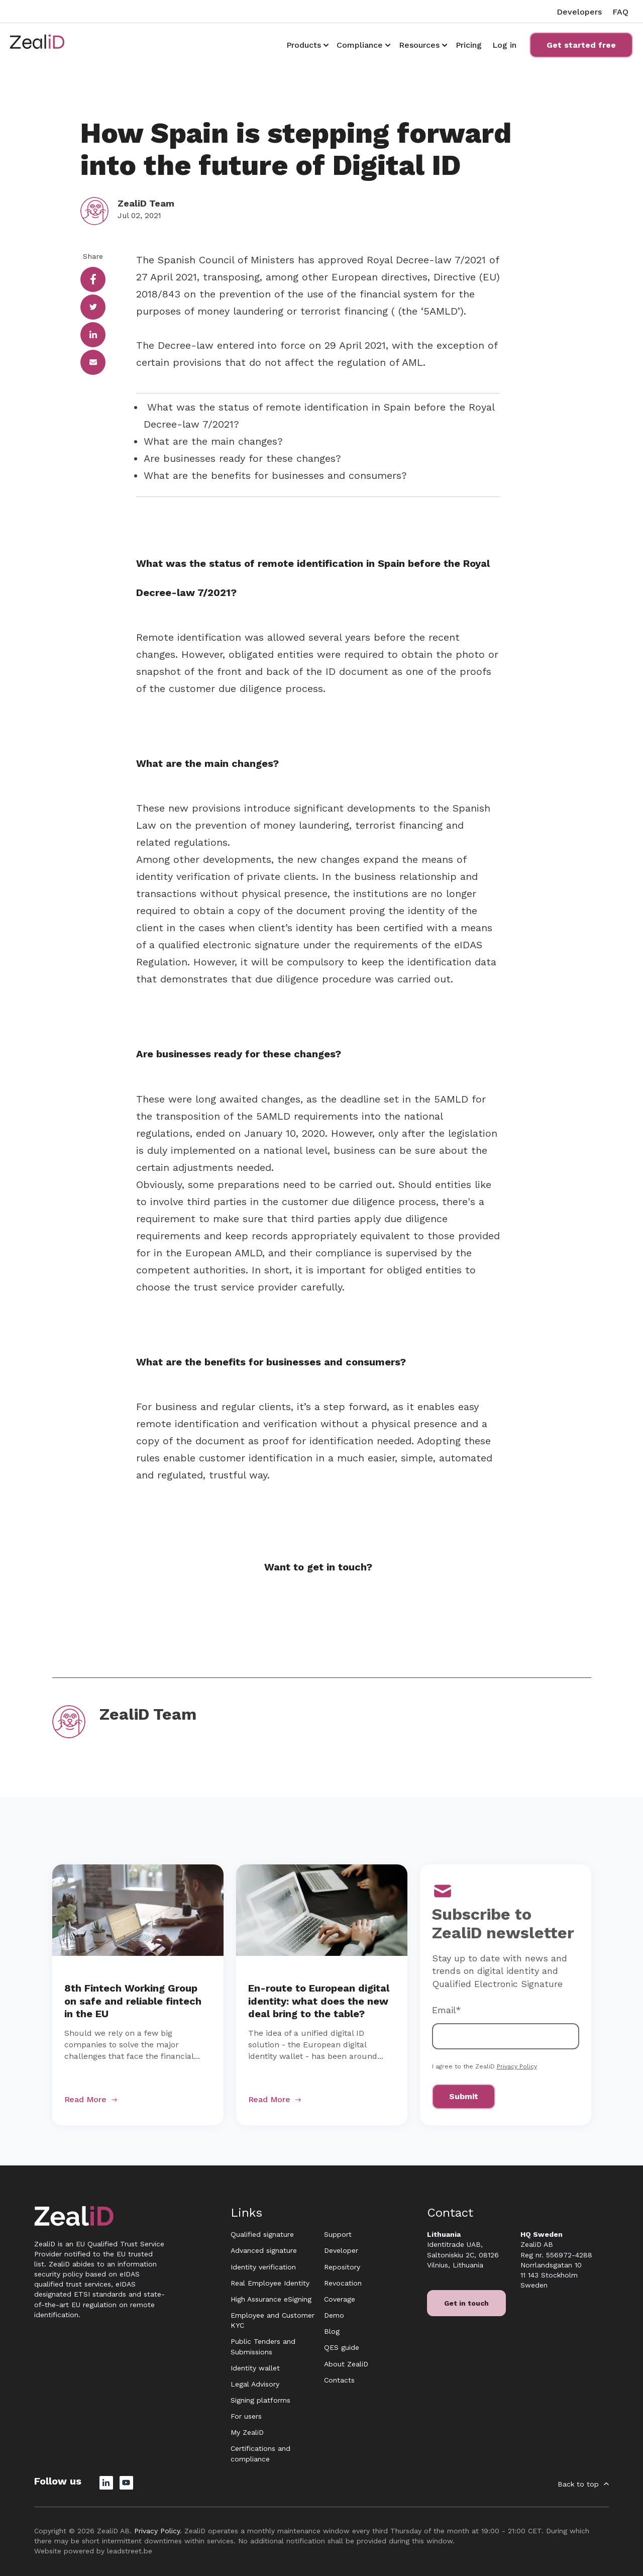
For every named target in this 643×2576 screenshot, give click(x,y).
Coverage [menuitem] (339, 2299)
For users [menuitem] (246, 2416)
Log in (504, 45)
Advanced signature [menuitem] (264, 2250)
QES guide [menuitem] (341, 2347)
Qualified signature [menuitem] (262, 2234)
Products (303, 45)
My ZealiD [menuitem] (247, 2432)
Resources (419, 45)
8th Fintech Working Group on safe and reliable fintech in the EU (132, 2001)
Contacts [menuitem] (339, 2380)
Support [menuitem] (338, 2234)
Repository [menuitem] (342, 2267)
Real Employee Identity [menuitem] (270, 2283)
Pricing (469, 45)
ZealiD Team (146, 203)
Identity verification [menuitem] (263, 2267)
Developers (579, 12)
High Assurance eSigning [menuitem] (271, 2299)
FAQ (620, 12)
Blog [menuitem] (332, 2331)
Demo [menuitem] (334, 2315)
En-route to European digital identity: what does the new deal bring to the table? (318, 2001)
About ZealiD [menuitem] (346, 2364)
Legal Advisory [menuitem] (255, 2384)
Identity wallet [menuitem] (255, 2368)
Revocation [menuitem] (343, 2283)
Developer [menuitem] (341, 2250)
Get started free (581, 45)
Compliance (360, 45)
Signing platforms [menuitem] (260, 2400)
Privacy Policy (517, 2066)
